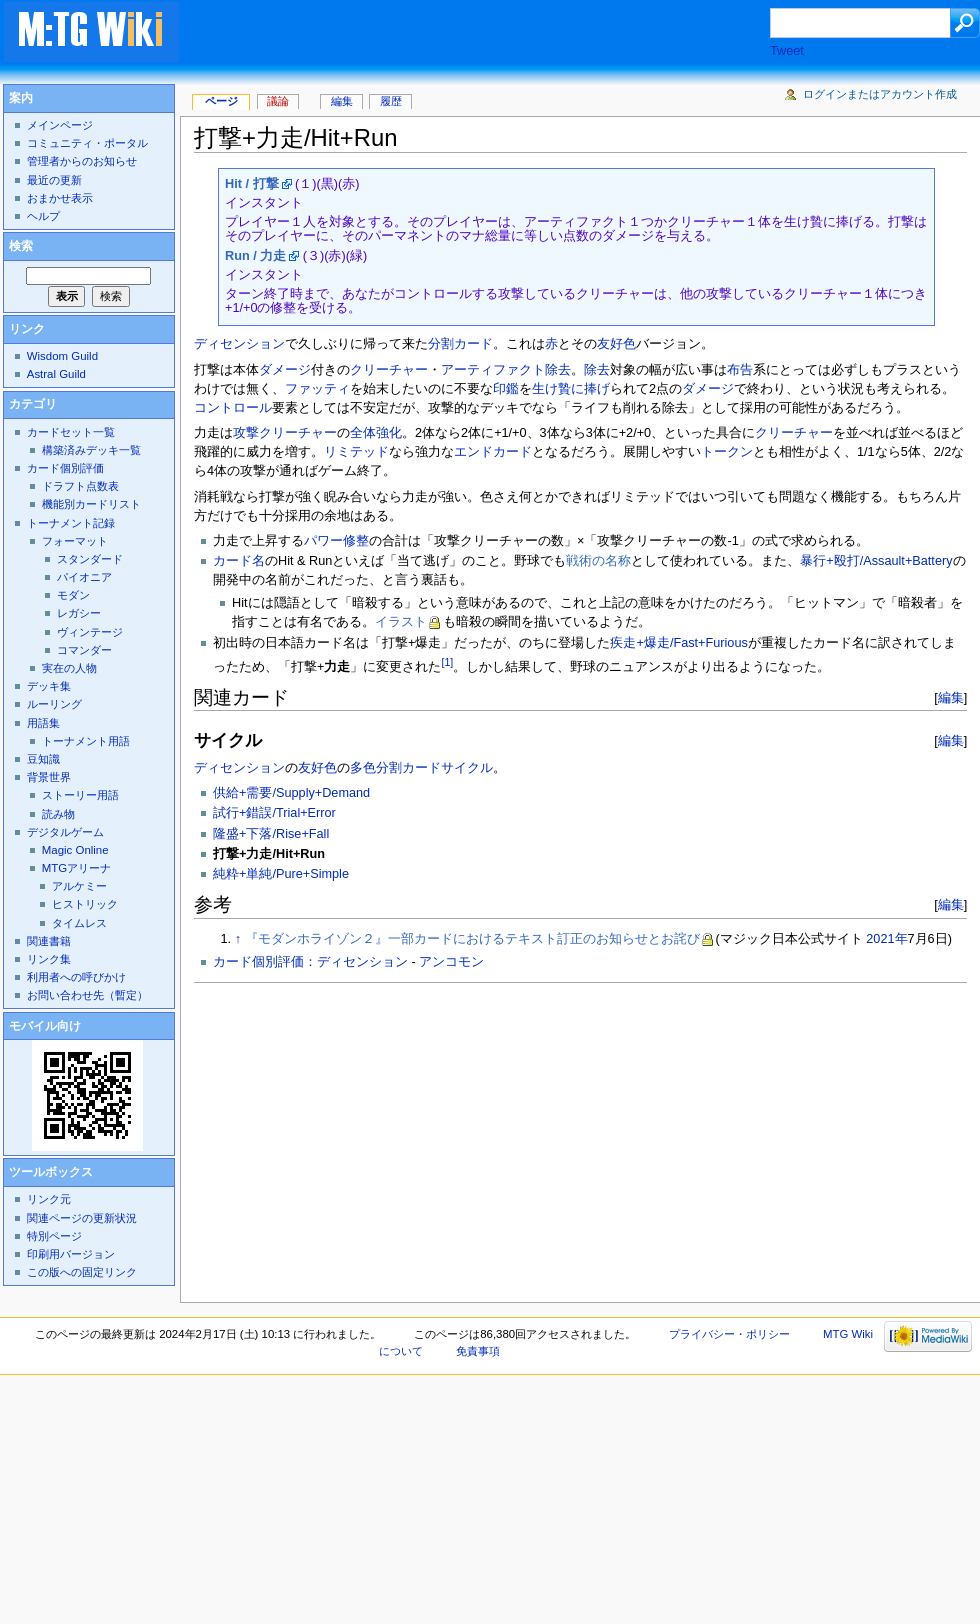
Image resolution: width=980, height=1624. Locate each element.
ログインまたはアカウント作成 (880, 94)
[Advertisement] (440, 1137)
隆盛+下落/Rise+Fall (271, 834)
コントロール (233, 408)
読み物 (58, 814)
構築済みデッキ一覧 (91, 450)
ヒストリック (85, 904)
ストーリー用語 (80, 795)
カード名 (239, 561)
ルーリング (54, 704)
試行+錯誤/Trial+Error (274, 813)
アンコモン (451, 962)
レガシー (79, 613)
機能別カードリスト (91, 504)
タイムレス (79, 923)
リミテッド (356, 452)
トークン (727, 452)
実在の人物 (69, 668)
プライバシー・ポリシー (729, 1334)
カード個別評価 (65, 468)
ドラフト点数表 (80, 486)
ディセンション (239, 344)
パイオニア (84, 577)
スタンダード (90, 559)
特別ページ (54, 1236)
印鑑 (506, 389)
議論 (278, 101)
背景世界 (49, 777)
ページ (221, 101)
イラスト (401, 622)
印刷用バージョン (71, 1254)
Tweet (787, 51)
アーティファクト (493, 370)
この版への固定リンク (82, 1272)
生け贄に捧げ (571, 389)
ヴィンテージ (90, 632)
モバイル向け (45, 1026)
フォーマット (75, 541)
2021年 (886, 939)
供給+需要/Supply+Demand (291, 793)
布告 (740, 370)
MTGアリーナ (76, 868)
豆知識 (43, 759)
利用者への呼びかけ (76, 977)
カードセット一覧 (71, 432)
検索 (21, 246)
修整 (356, 541)
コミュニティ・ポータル (87, 143)
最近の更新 (54, 180)
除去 (558, 370)
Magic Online (75, 850)
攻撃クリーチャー (285, 433)
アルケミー (79, 886)
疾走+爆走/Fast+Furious (678, 643)
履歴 (391, 101)
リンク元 (49, 1199)
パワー (323, 541)
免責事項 (478, 1351)
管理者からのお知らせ (82, 161)
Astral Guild (56, 374)
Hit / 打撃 (252, 184)
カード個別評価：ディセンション (310, 962)
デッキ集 (49, 686)
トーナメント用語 (86, 741)
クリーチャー (389, 370)
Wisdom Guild (62, 356)
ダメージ (285, 370)
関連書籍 (49, 941)
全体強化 (376, 433)
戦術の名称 (598, 561)
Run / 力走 (255, 256)
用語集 (43, 723)
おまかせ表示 (60, 198)
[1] (447, 662)
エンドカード (493, 452)
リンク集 (49, 959)
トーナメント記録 (71, 523)
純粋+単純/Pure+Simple (281, 874)
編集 (951, 697)
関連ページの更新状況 (82, 1218)
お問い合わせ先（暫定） (87, 995)
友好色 (616, 344)
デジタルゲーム (65, 832)
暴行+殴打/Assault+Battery (876, 561)
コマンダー (84, 650)
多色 (363, 768)
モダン (73, 595)
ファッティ (317, 389)
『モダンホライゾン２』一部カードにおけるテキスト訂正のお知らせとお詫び (472, 939)
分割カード (460, 344)
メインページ (60, 125)
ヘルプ (43, 216)
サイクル (467, 768)
